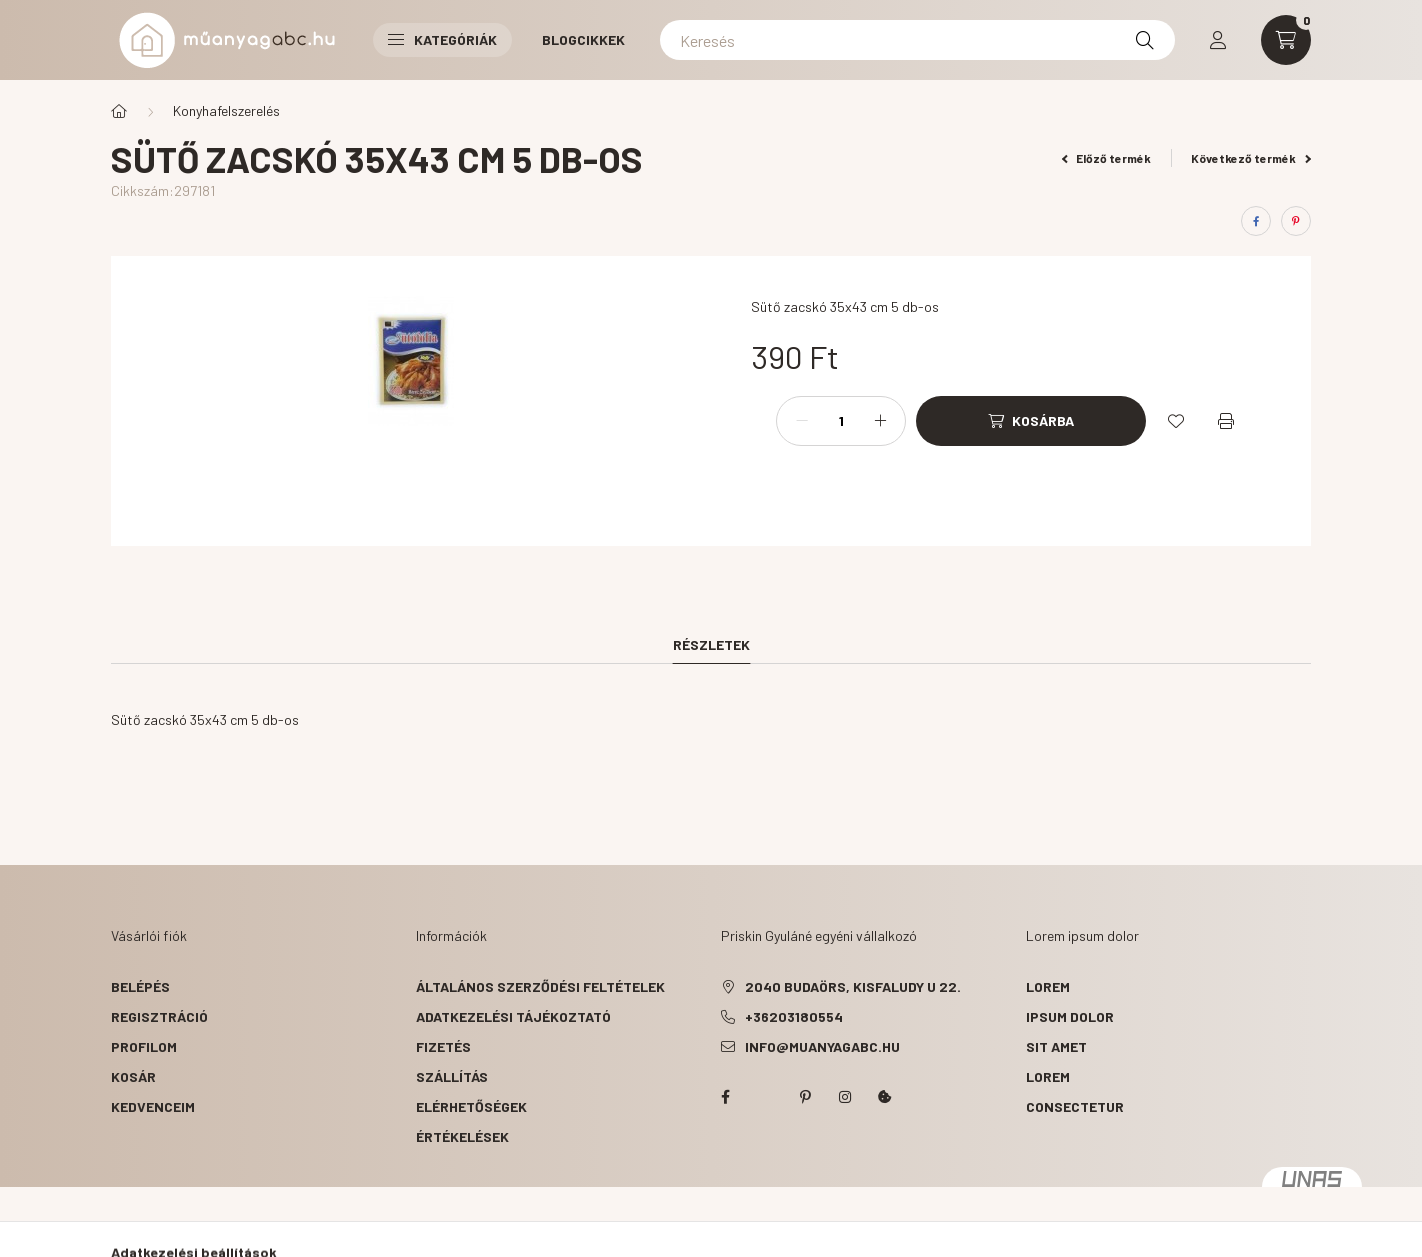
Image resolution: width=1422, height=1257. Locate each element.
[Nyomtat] (1226, 421)
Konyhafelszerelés (226, 110)
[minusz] (802, 421)
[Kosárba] (1031, 421)
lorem (1048, 986)
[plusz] (880, 421)
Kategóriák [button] (442, 39)
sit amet (1056, 1046)
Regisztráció (159, 1016)
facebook (725, 1097)
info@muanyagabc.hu (822, 1046)
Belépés (140, 986)
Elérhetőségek (471, 1106)
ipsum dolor (1070, 1016)
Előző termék (1107, 158)
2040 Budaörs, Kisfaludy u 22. (853, 986)
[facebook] (1256, 221)
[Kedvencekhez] (1176, 421)
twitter (765, 1097)
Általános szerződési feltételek (540, 986)
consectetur (1075, 1106)
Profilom (144, 1046)
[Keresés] (917, 40)
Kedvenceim (153, 1106)
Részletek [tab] (711, 644)
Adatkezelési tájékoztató (513, 1016)
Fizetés (443, 1046)
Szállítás (452, 1076)
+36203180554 (794, 1016)
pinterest (805, 1097)
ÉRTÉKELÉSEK (462, 1136)
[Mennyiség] (841, 421)
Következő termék (1251, 158)
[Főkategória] (119, 111)
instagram (845, 1097)
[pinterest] (1296, 221)
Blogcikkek (583, 39)
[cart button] (1286, 40)
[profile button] (1218, 40)
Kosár (133, 1076)
